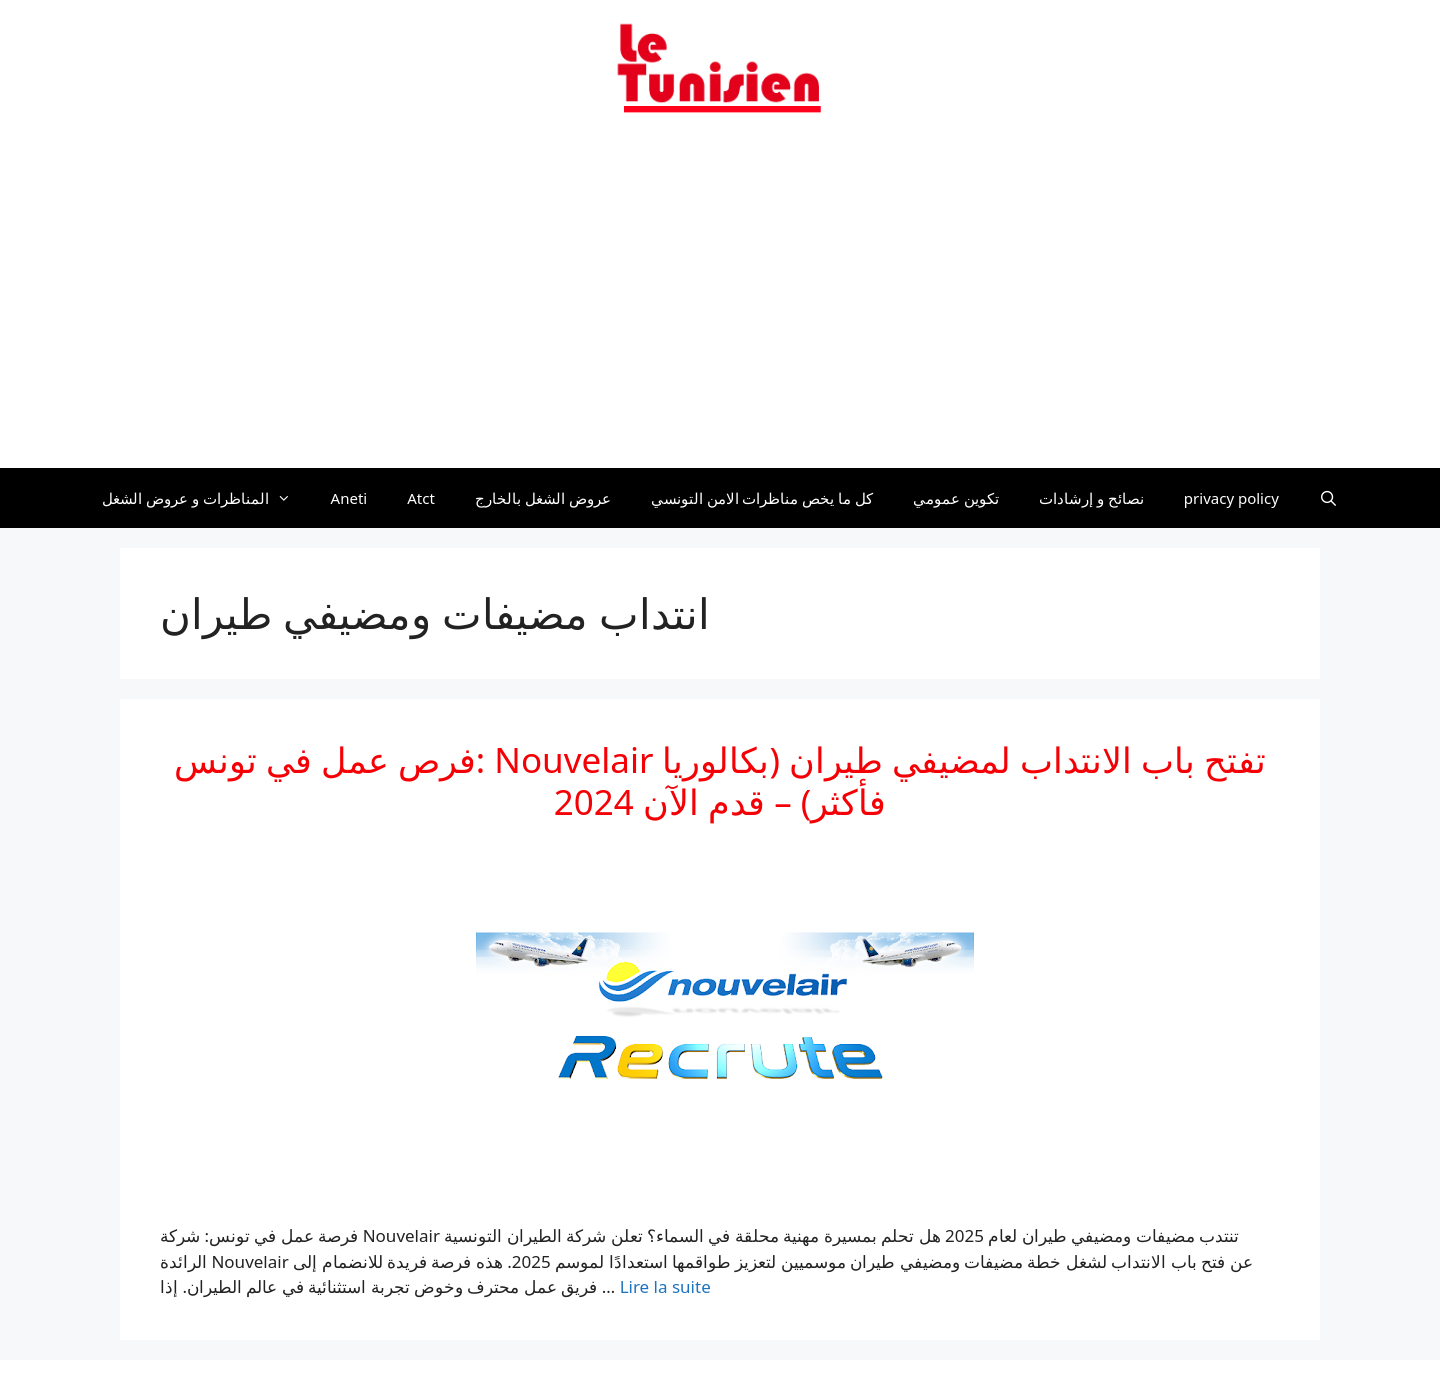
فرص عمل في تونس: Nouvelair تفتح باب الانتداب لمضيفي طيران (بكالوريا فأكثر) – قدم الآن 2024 (720, 780)
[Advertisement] (720, 303)
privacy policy (1231, 498)
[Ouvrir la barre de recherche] (1328, 498)
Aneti (349, 498)
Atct (421, 498)
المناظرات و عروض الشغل (206, 498)
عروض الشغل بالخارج (543, 498)
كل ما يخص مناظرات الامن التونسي (762, 498)
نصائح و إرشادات (1091, 498)
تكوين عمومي (956, 498)
